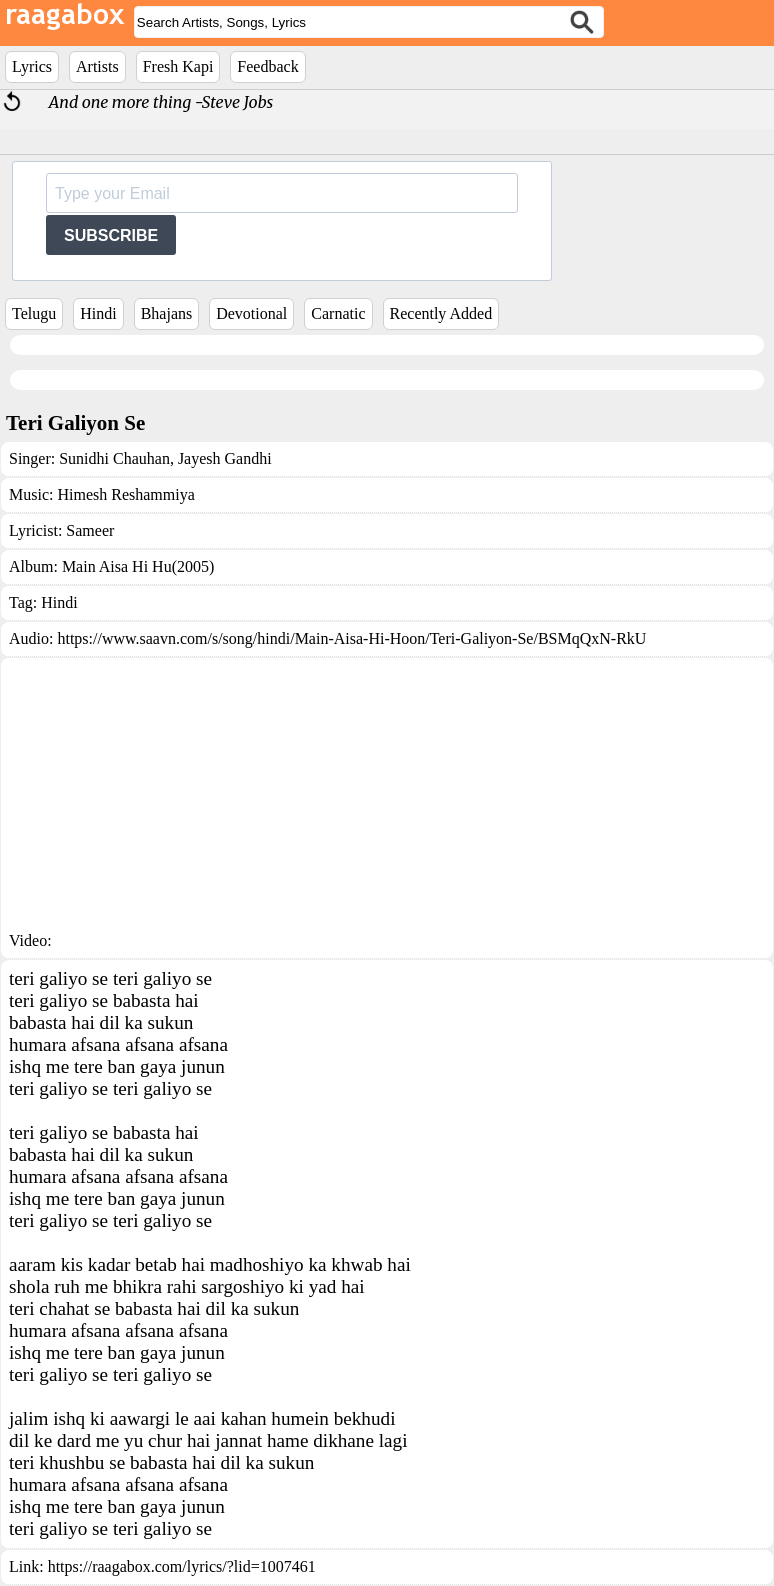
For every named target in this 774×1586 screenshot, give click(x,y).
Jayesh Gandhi (223, 458)
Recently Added (441, 313)
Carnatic (338, 313)
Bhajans (167, 313)
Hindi (98, 313)
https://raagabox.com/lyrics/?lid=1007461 (182, 1566)
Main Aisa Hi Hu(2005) (138, 566)
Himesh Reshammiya (125, 494)
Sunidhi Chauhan (114, 458)
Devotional (251, 313)
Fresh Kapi (178, 66)
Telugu (34, 313)
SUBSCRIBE (111, 235)
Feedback (267, 66)
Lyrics (32, 66)
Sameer (90, 530)
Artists (97, 66)
